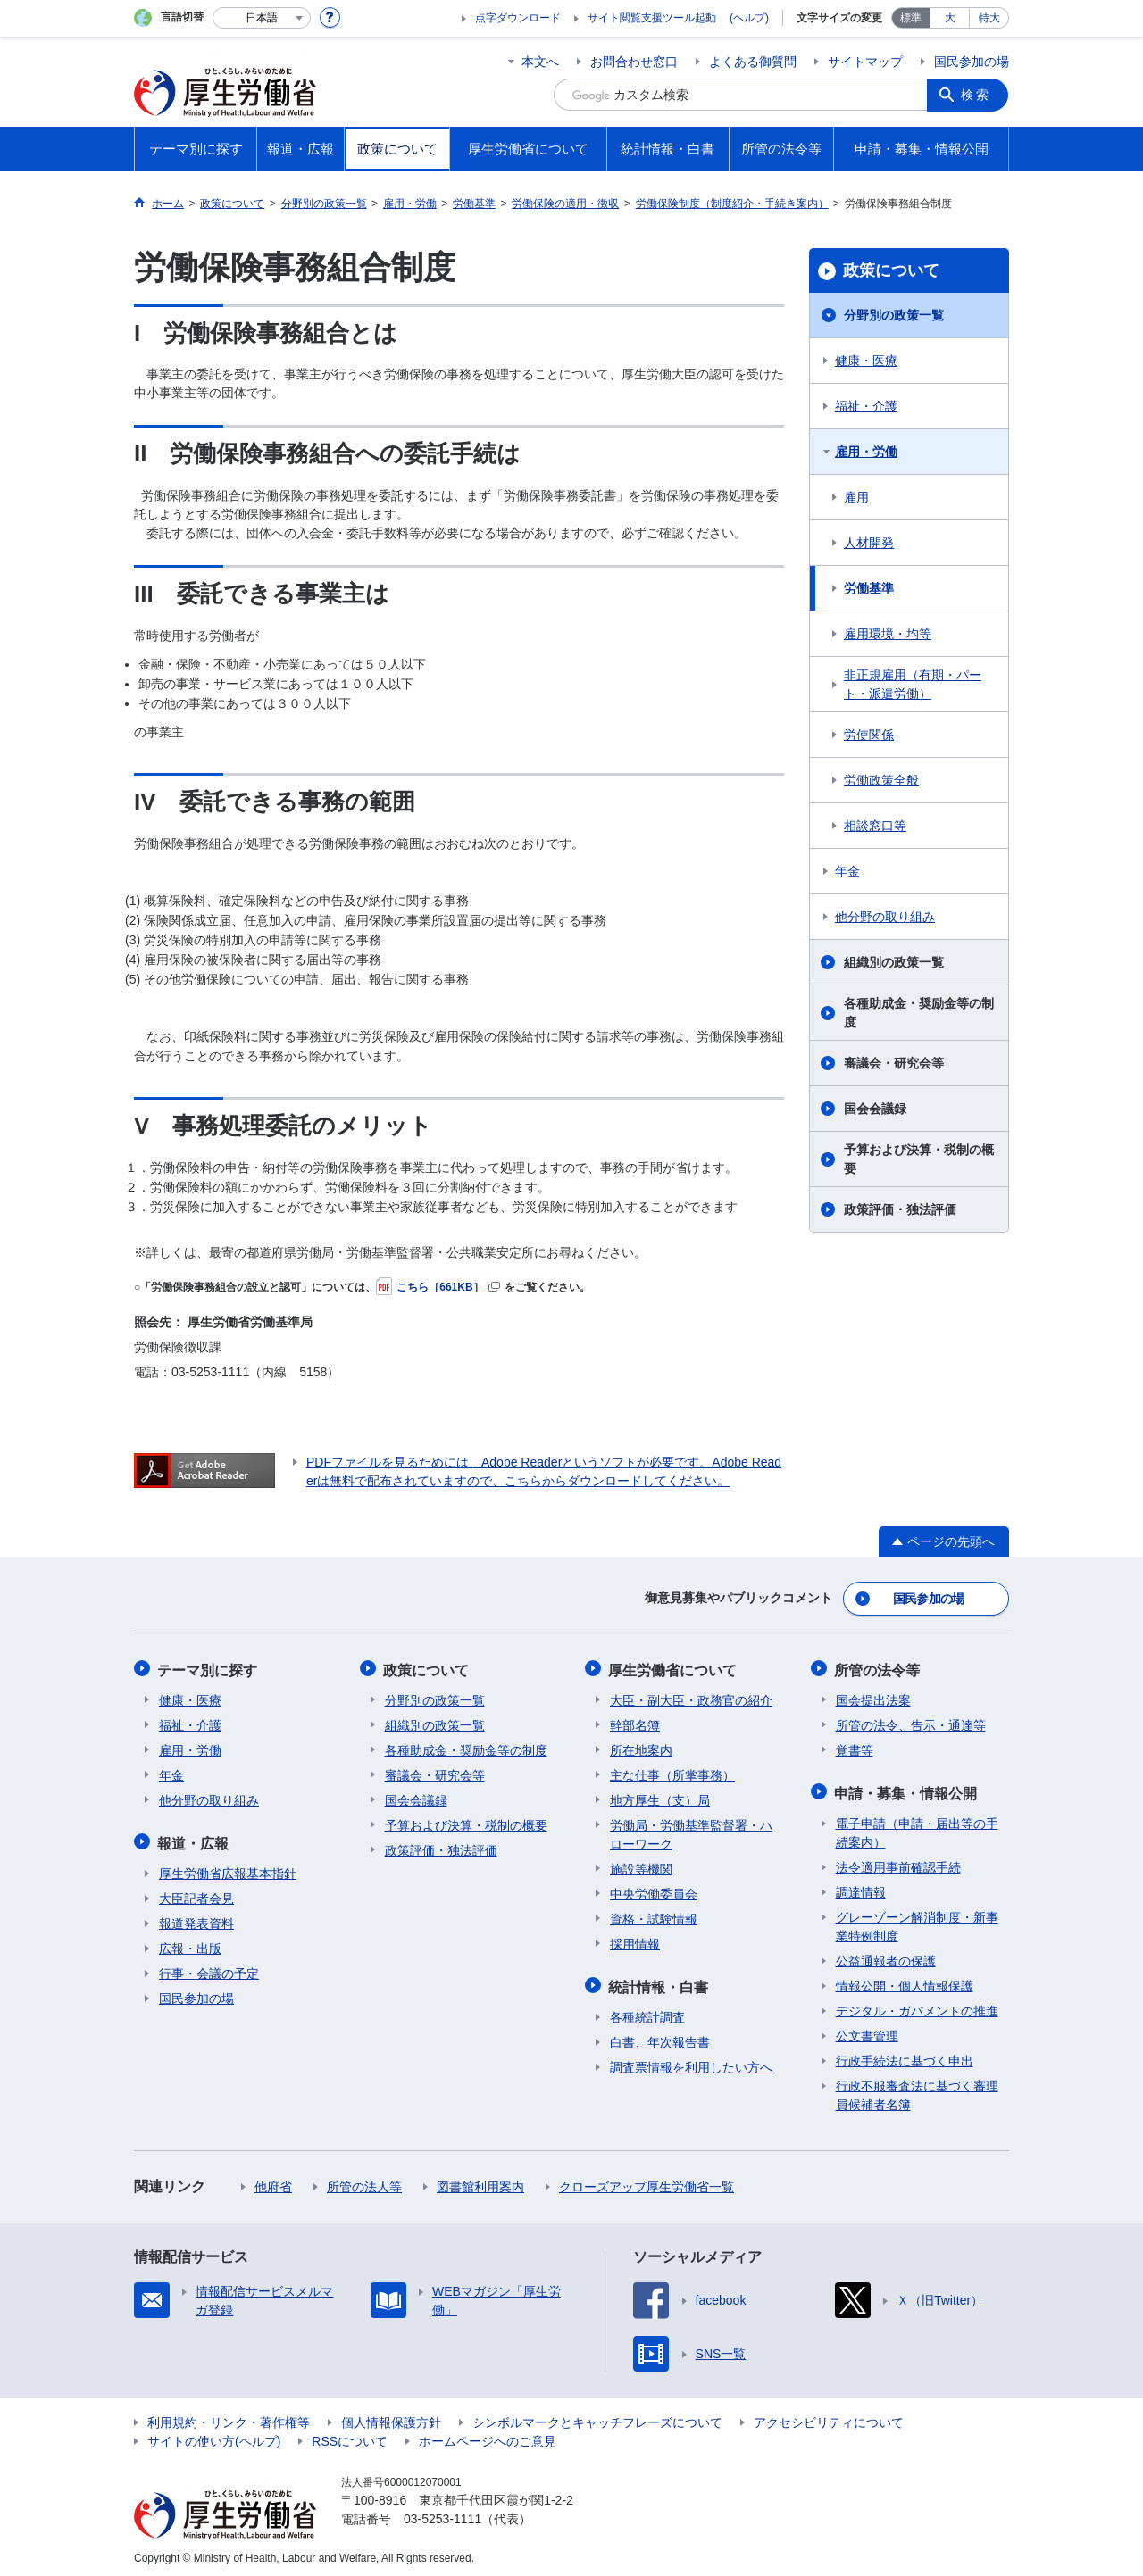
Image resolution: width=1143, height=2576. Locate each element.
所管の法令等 (879, 1666)
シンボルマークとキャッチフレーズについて (597, 2417)
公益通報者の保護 (886, 1956)
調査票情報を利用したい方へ (691, 2062)
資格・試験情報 (653, 1915)
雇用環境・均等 (887, 634)
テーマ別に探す (209, 1666)
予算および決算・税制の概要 (919, 1159)
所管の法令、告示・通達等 (911, 1722)
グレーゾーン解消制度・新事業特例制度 (917, 1921)
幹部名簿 (635, 1722)
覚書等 (854, 1747)
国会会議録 (875, 1108)
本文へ (540, 61)
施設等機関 (641, 1865)
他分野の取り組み (885, 917)
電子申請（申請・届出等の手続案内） (917, 1827)
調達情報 (861, 1887)
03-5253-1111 (442, 2513)
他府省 (273, 2181)
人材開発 (869, 543)
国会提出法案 (873, 1697)
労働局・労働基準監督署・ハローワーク (691, 1831)
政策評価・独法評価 (900, 1209)
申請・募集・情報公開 (907, 1788)
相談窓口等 (875, 826)
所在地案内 (641, 1747)
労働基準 (869, 588)
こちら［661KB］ (437, 1287)
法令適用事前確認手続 (898, 1862)
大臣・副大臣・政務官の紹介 (691, 1697)
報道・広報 (194, 1838)
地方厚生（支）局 (660, 1797)
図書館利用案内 (480, 2181)
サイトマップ (865, 61)
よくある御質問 (753, 61)
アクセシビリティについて (829, 2417)
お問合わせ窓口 (634, 61)
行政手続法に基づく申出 (904, 2055)
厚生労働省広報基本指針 (227, 1868)
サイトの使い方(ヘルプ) (213, 2436)
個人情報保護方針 (391, 2417)
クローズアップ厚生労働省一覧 (646, 2181)
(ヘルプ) (749, 18)
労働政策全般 (881, 780)
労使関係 (869, 734)
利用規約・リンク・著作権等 (228, 2417)
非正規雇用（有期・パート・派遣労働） (912, 684)
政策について (891, 270)
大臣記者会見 (196, 1893)
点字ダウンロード (518, 18)
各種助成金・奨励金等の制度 (919, 1012)
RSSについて (350, 2436)
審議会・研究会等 (894, 1063)
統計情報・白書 (660, 1982)
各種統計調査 (647, 2012)
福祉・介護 (866, 406)
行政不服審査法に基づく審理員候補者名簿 (917, 2090)
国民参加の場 (971, 61)
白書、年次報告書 (660, 2037)
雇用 (856, 497)
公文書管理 (867, 2030)
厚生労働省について (674, 1666)
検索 (977, 94)
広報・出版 (190, 1943)
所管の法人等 (364, 2181)
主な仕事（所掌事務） (672, 1772)
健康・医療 (866, 360)
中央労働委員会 (653, 1890)
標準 (911, 18)
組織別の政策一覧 (894, 962)
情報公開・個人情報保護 (904, 1981)
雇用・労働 (866, 452)
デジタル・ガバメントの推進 (917, 2005)
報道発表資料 (196, 1918)
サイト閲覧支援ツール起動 (652, 18)
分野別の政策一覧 (894, 315)
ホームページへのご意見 (487, 2436)
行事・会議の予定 (209, 1968)
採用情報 (635, 1940)
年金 (847, 871)
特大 (989, 18)
